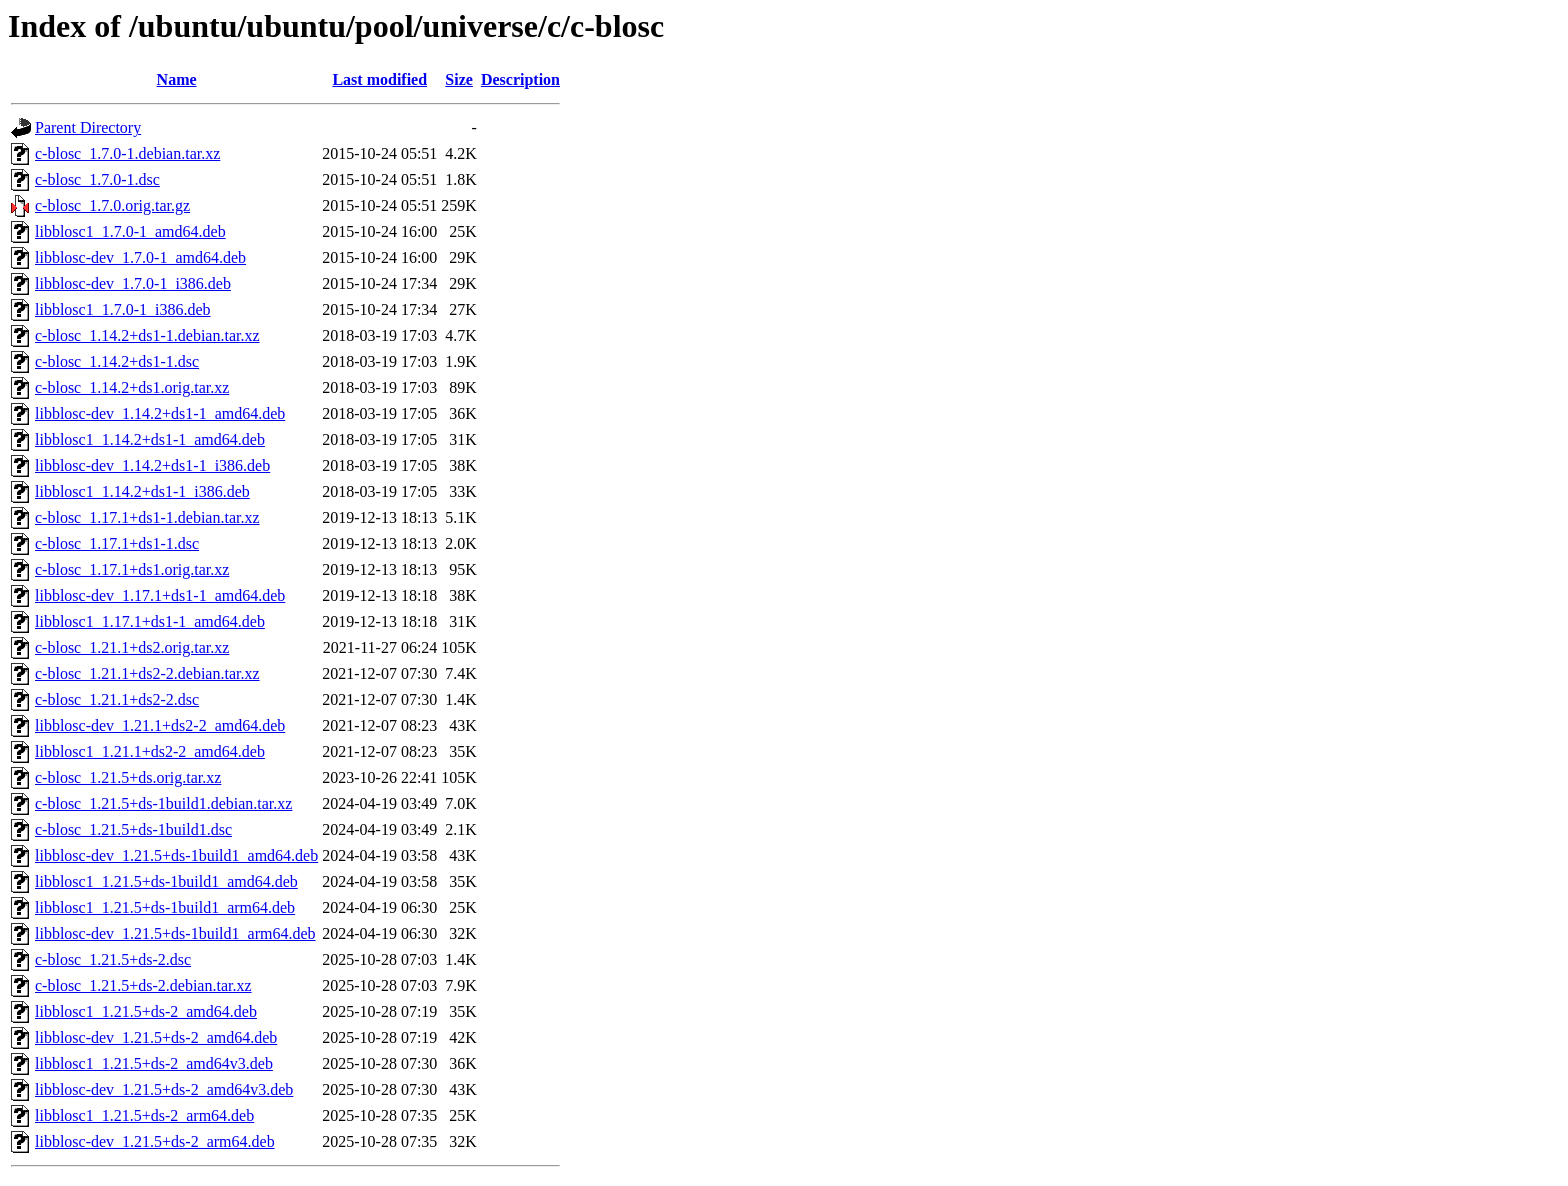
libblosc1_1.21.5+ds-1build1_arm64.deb (165, 907)
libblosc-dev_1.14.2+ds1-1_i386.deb (152, 465)
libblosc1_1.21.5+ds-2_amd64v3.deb (154, 1063)
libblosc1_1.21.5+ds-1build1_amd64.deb (166, 881)
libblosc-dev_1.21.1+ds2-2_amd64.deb (160, 725)
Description (520, 79)
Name (177, 79)
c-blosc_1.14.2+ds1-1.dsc (117, 361)
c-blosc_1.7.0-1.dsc (97, 179)
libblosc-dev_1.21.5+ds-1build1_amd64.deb (176, 855)
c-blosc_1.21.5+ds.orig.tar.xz (128, 777)
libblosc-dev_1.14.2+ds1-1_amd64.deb (160, 413)
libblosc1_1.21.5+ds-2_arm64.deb (144, 1115)
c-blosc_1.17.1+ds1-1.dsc (117, 543)
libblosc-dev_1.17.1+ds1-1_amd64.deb (160, 595)
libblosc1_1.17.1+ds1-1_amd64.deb (150, 621)
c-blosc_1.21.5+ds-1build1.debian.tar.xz (163, 803)
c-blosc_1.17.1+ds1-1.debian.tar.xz (147, 517)
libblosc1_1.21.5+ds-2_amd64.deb (146, 1011)
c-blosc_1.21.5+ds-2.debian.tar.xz (143, 985)
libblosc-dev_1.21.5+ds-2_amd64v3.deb (164, 1089)
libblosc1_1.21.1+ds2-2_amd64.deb (150, 751)
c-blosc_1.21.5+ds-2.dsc (113, 959)
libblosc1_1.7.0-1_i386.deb (123, 309)
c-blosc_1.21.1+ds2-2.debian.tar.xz (147, 673)
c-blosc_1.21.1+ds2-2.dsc (117, 699)
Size (459, 79)
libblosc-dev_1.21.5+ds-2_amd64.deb (156, 1037)
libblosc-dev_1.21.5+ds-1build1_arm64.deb (175, 933)
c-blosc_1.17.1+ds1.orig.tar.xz (132, 569)
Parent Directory (88, 127)
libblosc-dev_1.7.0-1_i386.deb (133, 283)
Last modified (379, 79)
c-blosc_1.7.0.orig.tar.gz (112, 205)
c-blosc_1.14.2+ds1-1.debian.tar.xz (147, 335)
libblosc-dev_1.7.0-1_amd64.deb (140, 257)
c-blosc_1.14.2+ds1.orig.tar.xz (132, 387)
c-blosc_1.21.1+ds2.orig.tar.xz (132, 647)
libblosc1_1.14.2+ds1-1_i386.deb (142, 491)
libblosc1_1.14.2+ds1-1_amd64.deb (150, 439)
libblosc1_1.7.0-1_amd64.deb (130, 231)
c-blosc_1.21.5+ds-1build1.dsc (133, 829)
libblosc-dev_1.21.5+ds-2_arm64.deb (155, 1141)
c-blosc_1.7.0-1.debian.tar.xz (127, 153)
